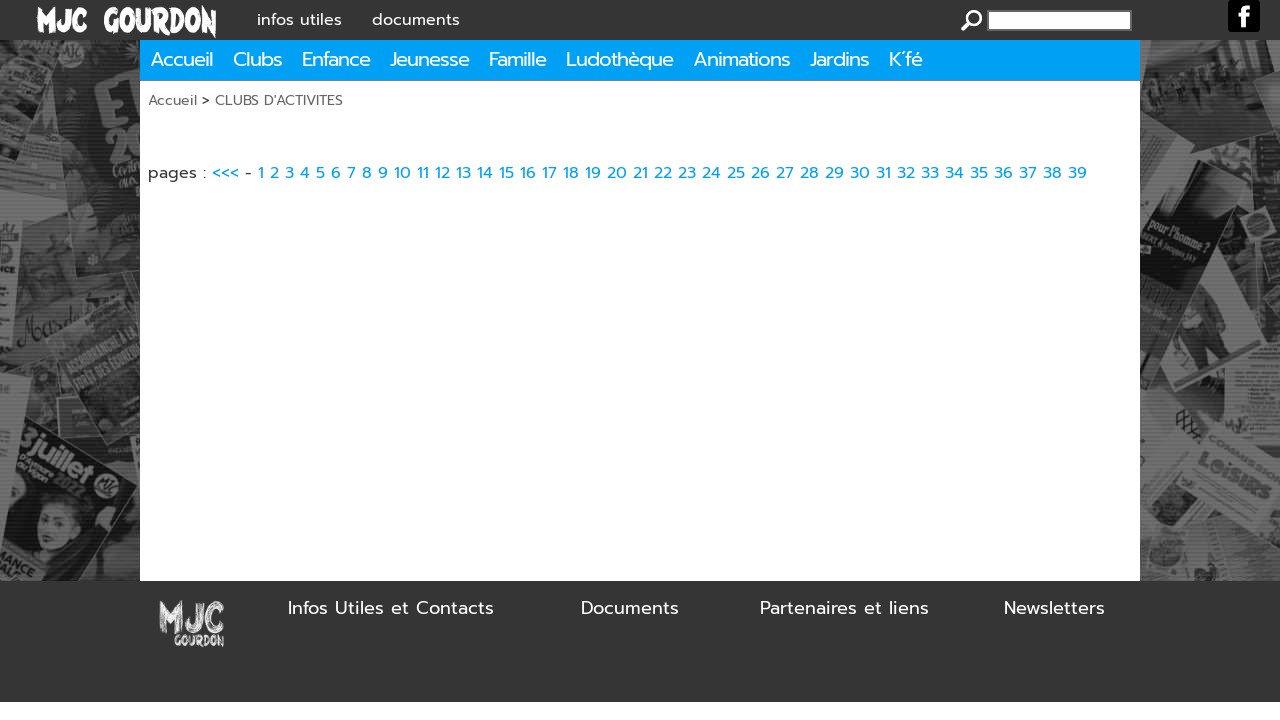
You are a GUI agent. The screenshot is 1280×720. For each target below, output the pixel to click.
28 (809, 173)
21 (640, 173)
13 (463, 173)
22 (663, 173)
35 (979, 173)
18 (571, 173)
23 (687, 173)
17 (549, 173)
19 (593, 173)
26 (760, 173)
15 (506, 173)
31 (883, 173)
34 (954, 173)
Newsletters (1054, 608)
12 (442, 173)
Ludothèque (619, 59)
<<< (225, 173)
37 (1028, 173)
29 (834, 173)
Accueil (181, 59)
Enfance (336, 59)
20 (617, 173)
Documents (630, 608)
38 (1052, 173)
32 (906, 173)
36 (1003, 173)
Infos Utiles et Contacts (391, 608)
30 (860, 173)
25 (736, 173)
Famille (517, 59)
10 (402, 173)
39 (1077, 173)
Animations (741, 59)
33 (930, 173)
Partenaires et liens (844, 608)
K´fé (905, 59)
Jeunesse (429, 59)
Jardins (839, 59)
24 (711, 173)
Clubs (257, 59)
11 (423, 173)
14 (485, 173)
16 (528, 173)
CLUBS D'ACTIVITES (279, 100)
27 (785, 173)
